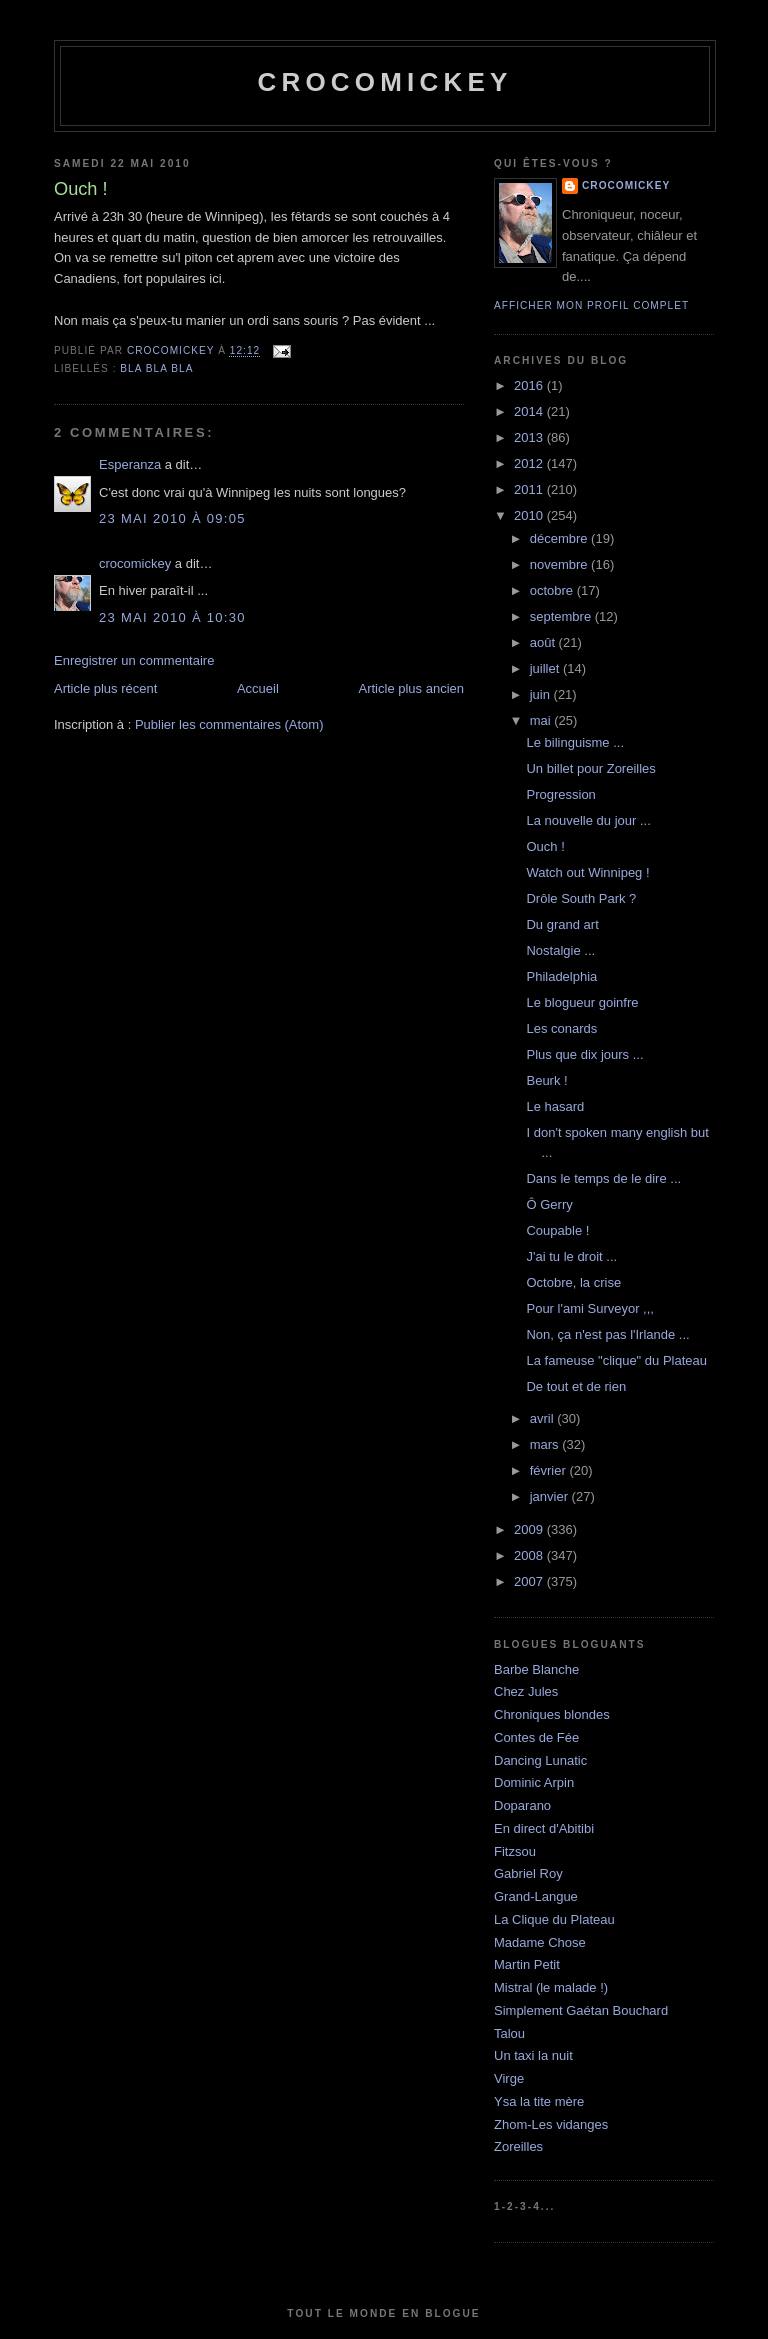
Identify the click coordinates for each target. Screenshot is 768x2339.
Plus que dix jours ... (584, 1054)
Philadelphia (561, 976)
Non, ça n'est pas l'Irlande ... (607, 1334)
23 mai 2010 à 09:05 (172, 518)
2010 (530, 515)
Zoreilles (518, 2146)
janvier (551, 1496)
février (550, 1470)
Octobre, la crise (573, 1282)
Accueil (258, 688)
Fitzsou (515, 1851)
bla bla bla (156, 368)
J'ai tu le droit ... (571, 1256)
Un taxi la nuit (533, 2055)
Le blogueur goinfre (582, 1002)
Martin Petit (527, 1964)
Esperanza (130, 464)
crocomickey (384, 82)
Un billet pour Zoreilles (590, 768)
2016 (530, 385)
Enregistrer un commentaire (134, 660)
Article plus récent (105, 688)
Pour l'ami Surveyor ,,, (589, 1308)
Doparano (522, 1805)
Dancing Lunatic (540, 1760)
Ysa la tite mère (539, 2101)
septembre (562, 616)
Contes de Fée (536, 1737)
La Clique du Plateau (554, 1919)
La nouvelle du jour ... (588, 820)
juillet (546, 668)
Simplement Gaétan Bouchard (581, 2010)
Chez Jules (526, 1691)
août (544, 642)
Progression (560, 794)
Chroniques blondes (552, 1714)
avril (543, 1418)
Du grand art (562, 924)
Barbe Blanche (536, 1669)
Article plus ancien (412, 688)
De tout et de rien (576, 1386)
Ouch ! (545, 846)
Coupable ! (557, 1230)
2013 (530, 437)
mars (546, 1444)
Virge (509, 2078)
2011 (530, 489)
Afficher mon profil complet (591, 305)
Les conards (561, 1028)
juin (542, 694)
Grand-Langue (536, 1896)
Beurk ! (546, 1080)
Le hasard (555, 1106)
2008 (530, 1555)
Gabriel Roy (528, 1873)
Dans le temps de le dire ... (603, 1178)
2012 (530, 463)
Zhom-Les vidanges (551, 2124)
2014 (530, 411)
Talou (509, 2033)
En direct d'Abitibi (544, 1828)
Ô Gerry (549, 1204)
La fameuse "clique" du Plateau (616, 1360)
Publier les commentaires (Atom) (229, 724)
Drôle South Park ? (581, 898)
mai (542, 720)
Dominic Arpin (534, 1782)
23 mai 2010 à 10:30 (172, 617)
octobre (553, 590)
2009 (530, 1529)
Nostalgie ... (560, 950)
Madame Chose (540, 1942)
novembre (560, 564)
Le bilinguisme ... (575, 742)
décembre (560, 538)
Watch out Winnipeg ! (587, 872)
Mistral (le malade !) (551, 1987)
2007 (530, 1581)
